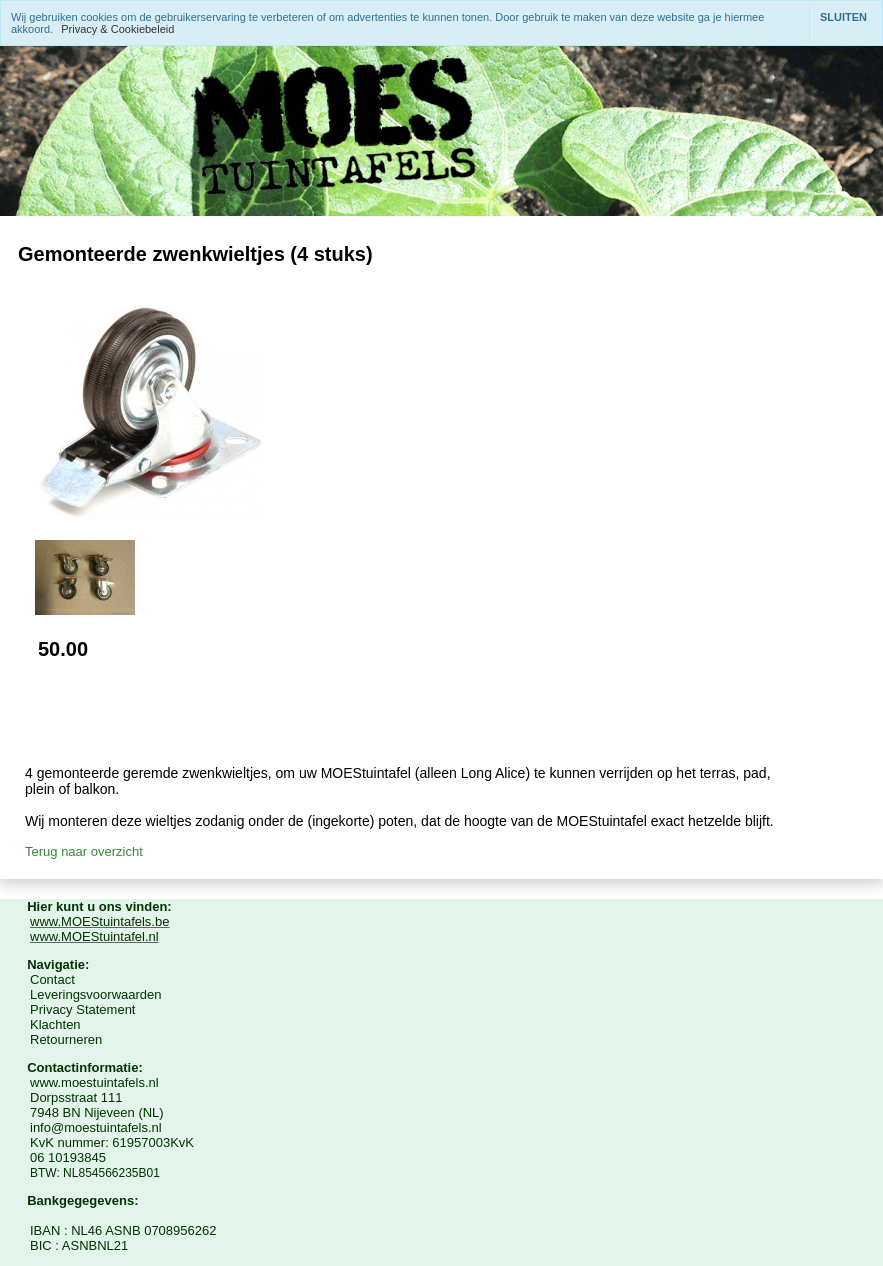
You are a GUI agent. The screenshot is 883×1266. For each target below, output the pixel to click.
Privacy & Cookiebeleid (117, 29)
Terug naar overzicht (84, 851)
